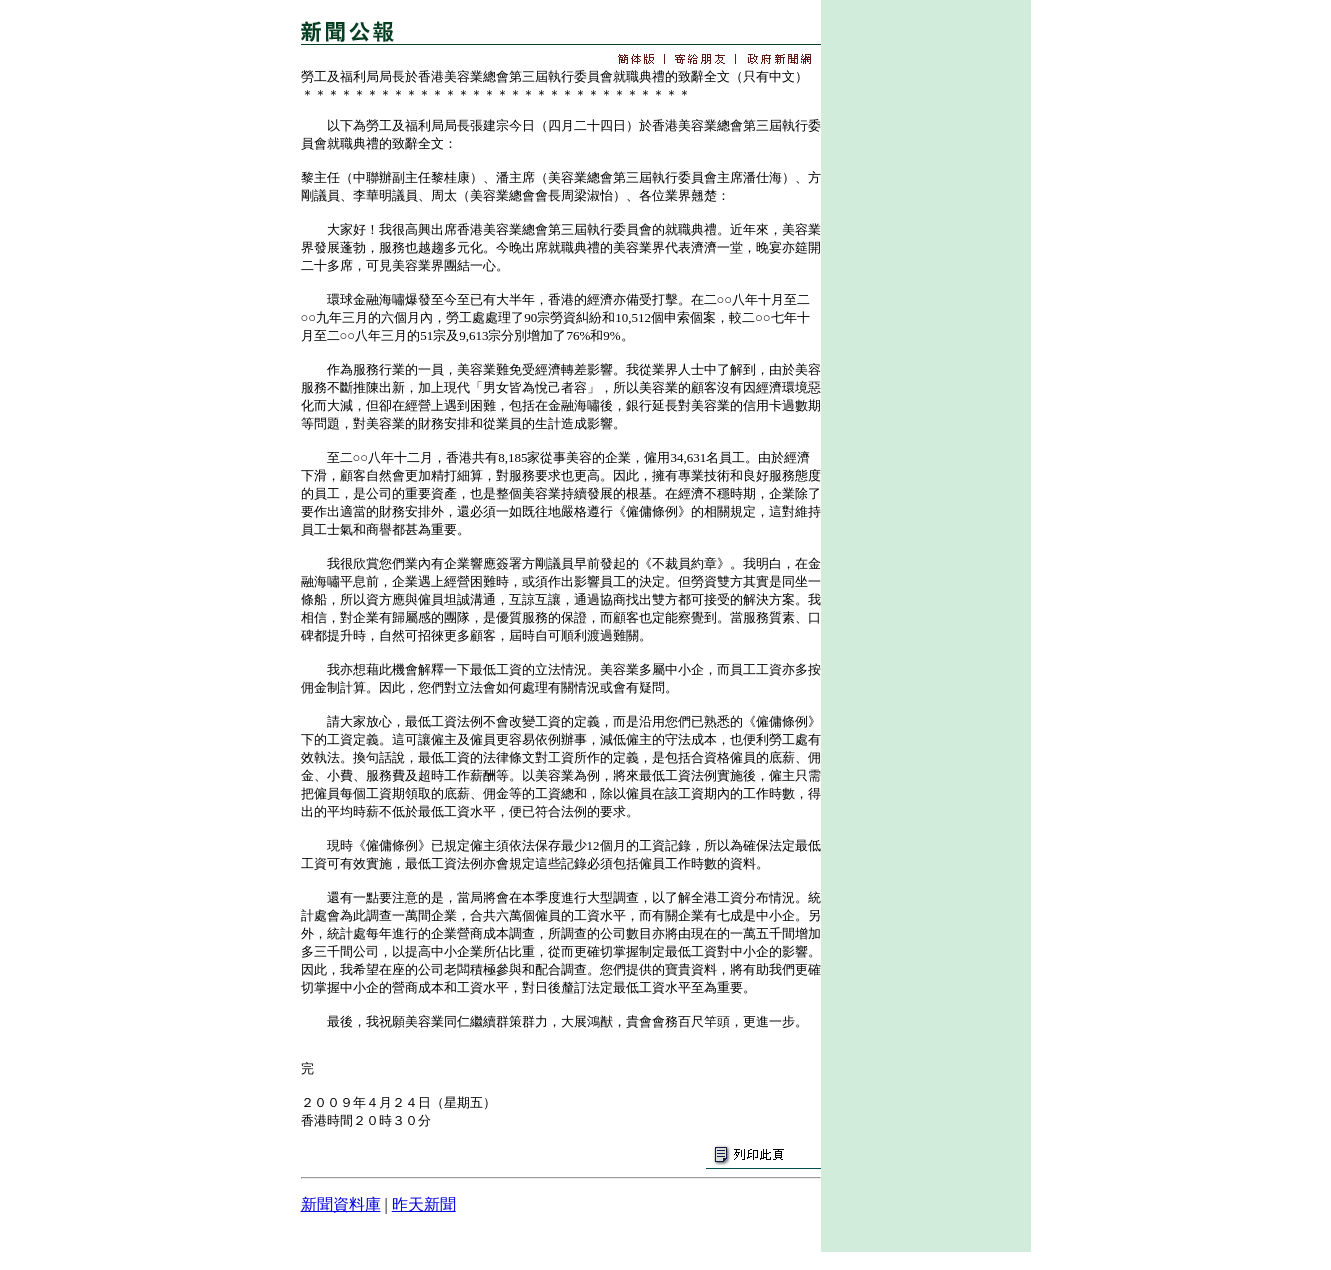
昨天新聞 (424, 1204)
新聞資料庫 (341, 1204)
